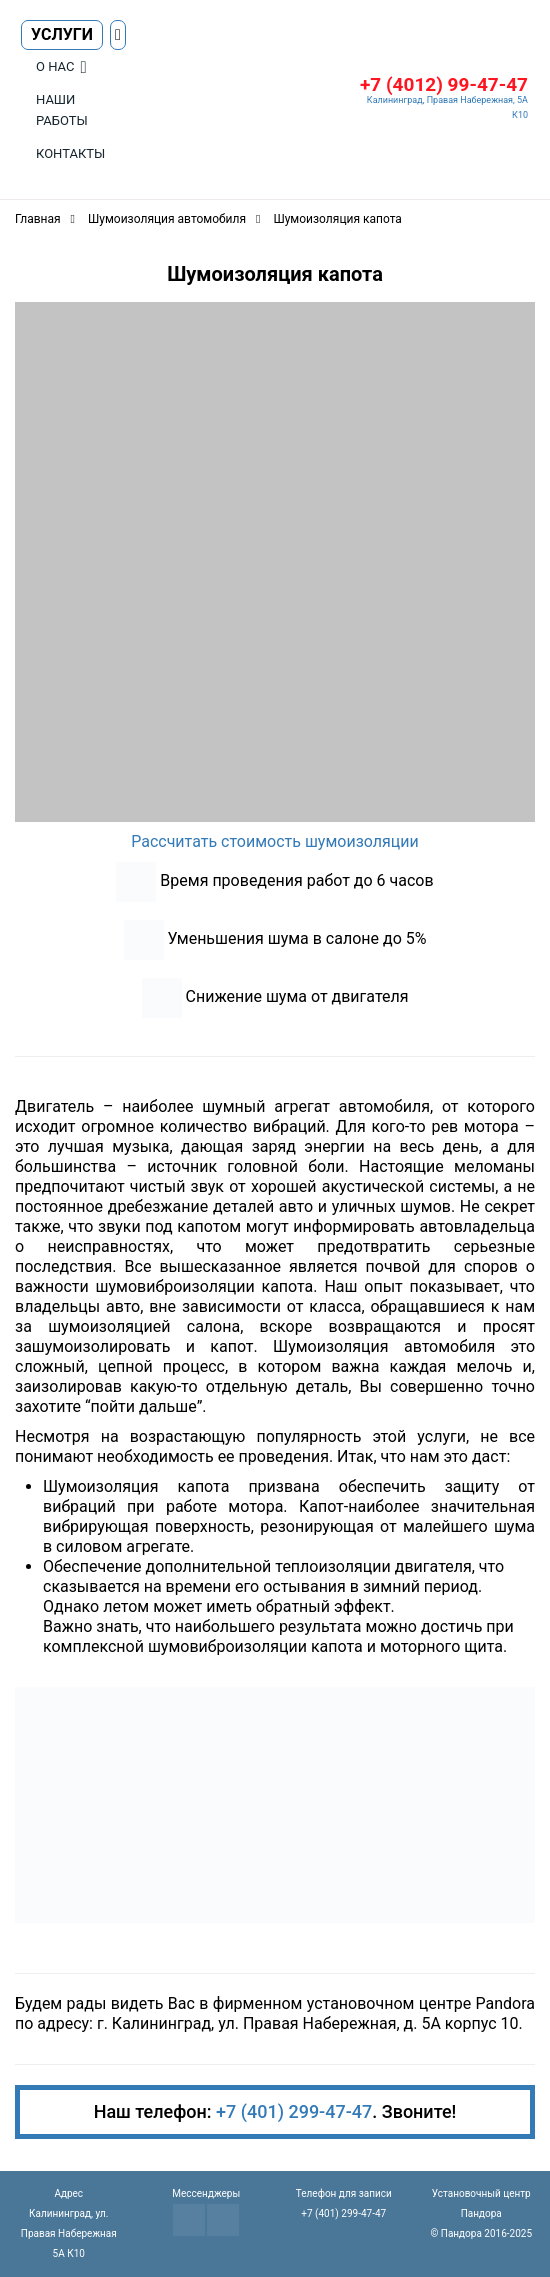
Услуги (62, 34)
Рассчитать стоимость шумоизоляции (275, 841)
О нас (55, 66)
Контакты (70, 153)
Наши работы (62, 110)
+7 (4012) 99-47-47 (444, 84)
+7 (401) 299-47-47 (294, 2111)
